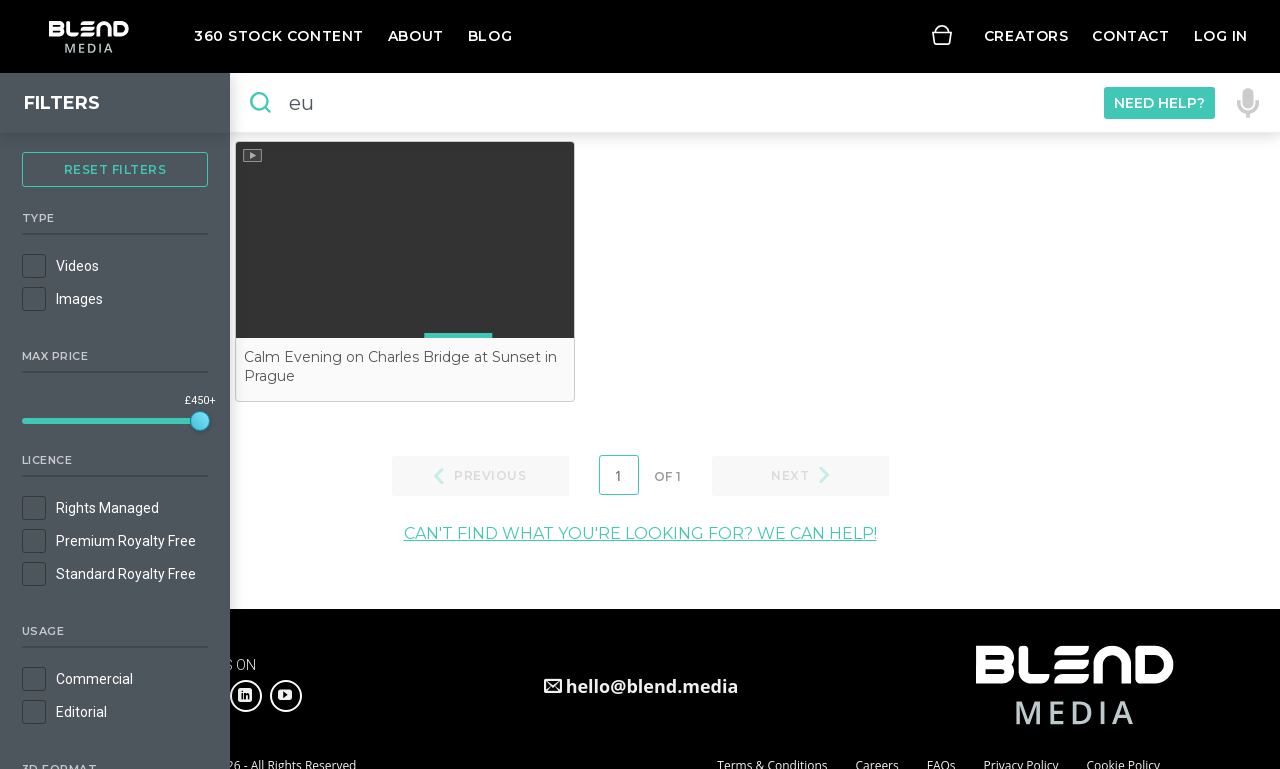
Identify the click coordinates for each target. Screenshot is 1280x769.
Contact (1130, 36)
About (416, 36)
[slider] (200, 421)
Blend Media (88, 36)
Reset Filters (115, 169)
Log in (1221, 36)
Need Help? (1159, 103)
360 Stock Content (279, 36)
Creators (1026, 36)
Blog (490, 36)
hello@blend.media (652, 686)
